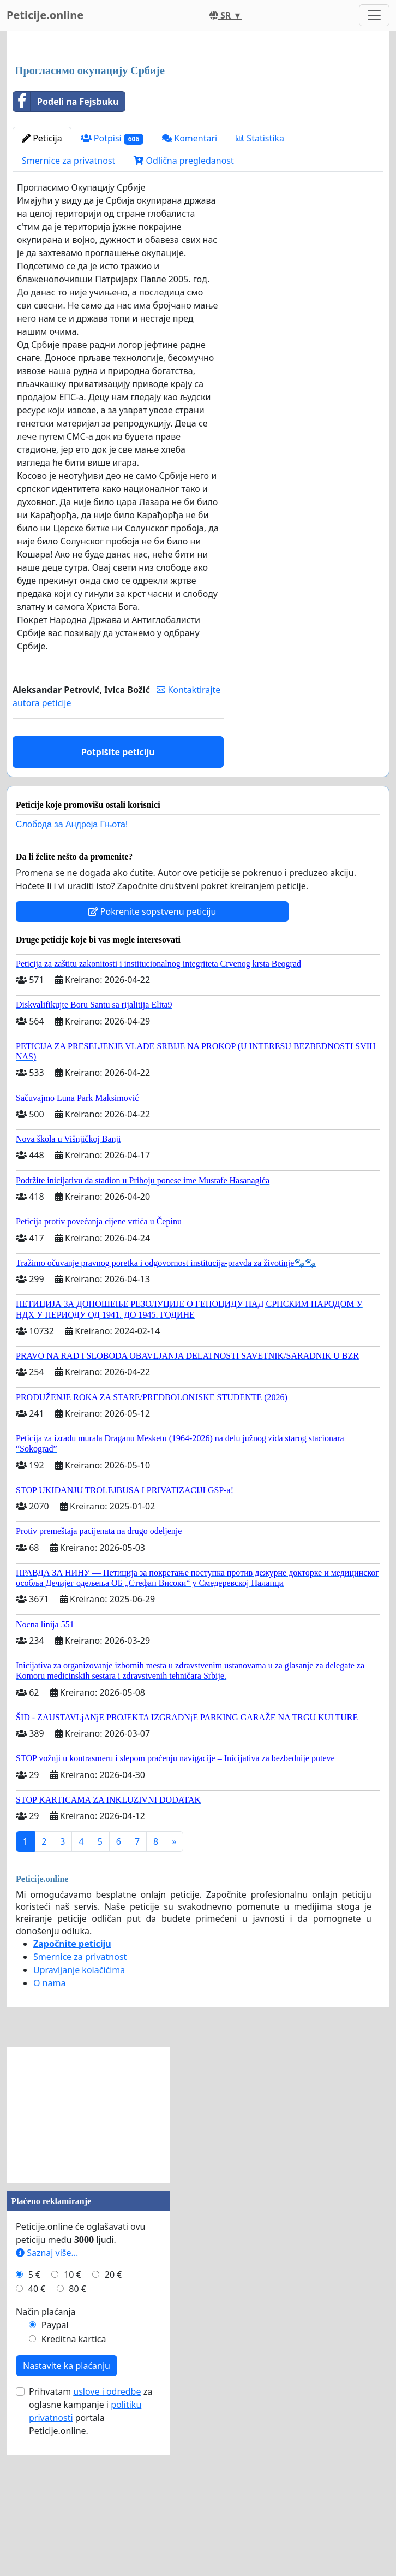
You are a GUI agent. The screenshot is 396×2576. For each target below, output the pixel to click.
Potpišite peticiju (118, 905)
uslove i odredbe (107, 2544)
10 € (72, 2427)
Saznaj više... (47, 2406)
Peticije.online (45, 15)
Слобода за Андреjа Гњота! (72, 977)
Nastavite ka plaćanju (66, 2519)
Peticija (42, 291)
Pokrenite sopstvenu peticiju (152, 1064)
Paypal (55, 2478)
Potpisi (112, 291)
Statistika (260, 291)
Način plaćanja (46, 2465)
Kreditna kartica (73, 2492)
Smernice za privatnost (68, 313)
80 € (77, 2442)
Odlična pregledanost (183, 313)
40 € (37, 2442)
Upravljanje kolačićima (79, 2123)
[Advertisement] (198, 125)
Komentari (189, 291)
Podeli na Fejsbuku (65, 254)
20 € (113, 2427)
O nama (49, 2136)
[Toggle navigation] (374, 15)
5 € (34, 2427)
